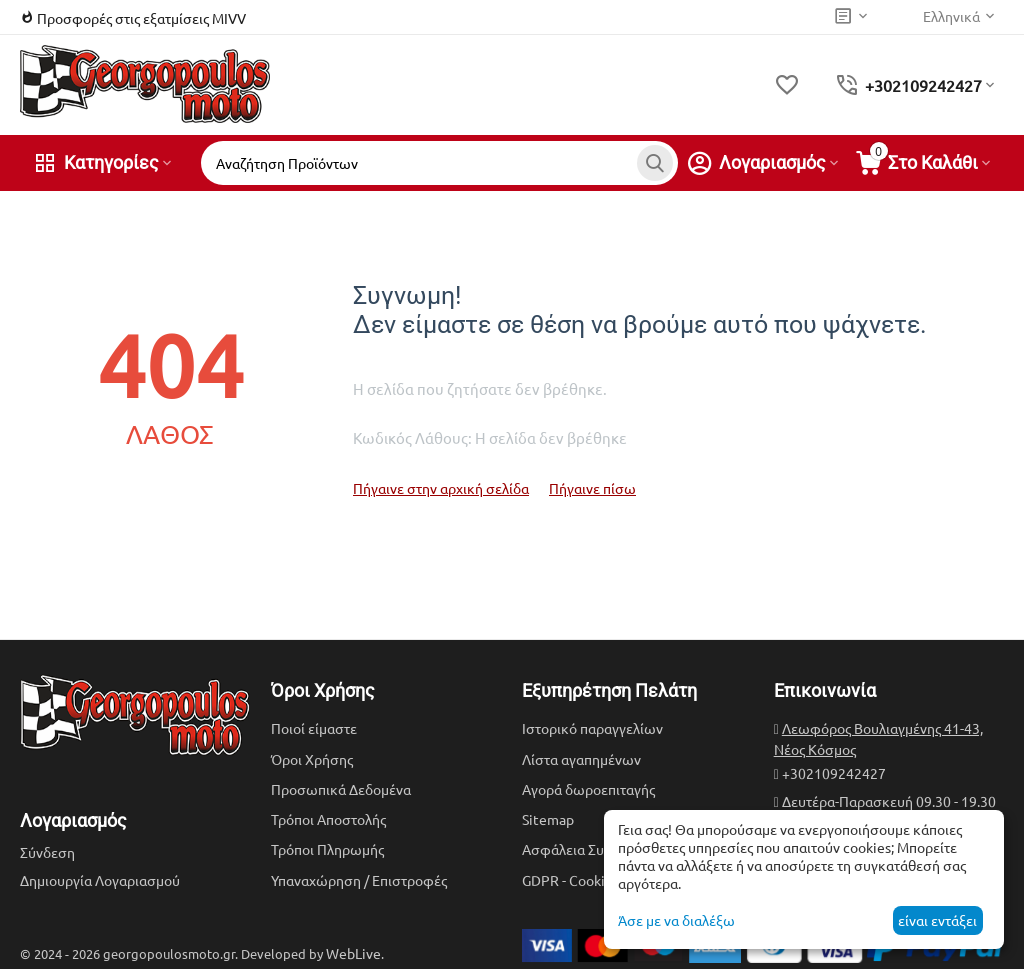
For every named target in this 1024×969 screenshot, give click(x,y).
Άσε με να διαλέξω (676, 920)
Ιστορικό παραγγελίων (592, 728)
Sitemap (548, 819)
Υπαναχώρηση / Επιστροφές (359, 880)
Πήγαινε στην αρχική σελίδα (441, 488)
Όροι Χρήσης (312, 759)
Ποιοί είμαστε (314, 728)
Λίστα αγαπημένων (581, 759)
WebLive (353, 953)
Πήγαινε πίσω (592, 488)
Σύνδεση (47, 852)
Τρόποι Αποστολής (328, 819)
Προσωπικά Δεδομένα (341, 789)
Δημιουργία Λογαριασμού (100, 880)
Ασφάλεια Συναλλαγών (594, 849)
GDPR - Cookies (570, 880)
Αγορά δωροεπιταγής (588, 789)
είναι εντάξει (937, 920)
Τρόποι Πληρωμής (327, 849)
